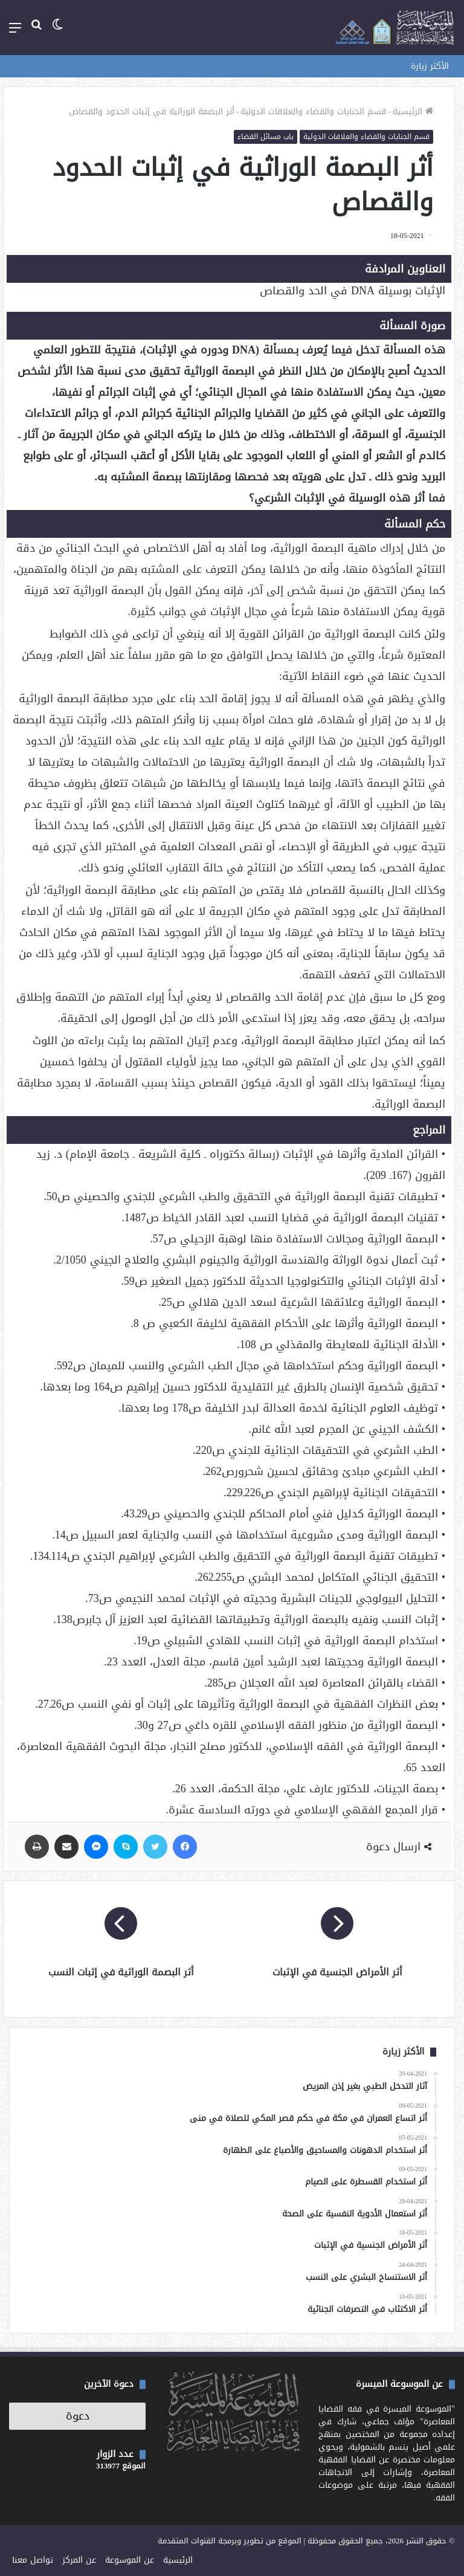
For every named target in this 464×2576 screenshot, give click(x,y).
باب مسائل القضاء (265, 136)
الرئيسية (413, 111)
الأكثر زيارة (430, 66)
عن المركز (79, 2560)
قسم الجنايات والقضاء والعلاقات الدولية (313, 111)
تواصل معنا (32, 2560)
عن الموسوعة (129, 2560)
